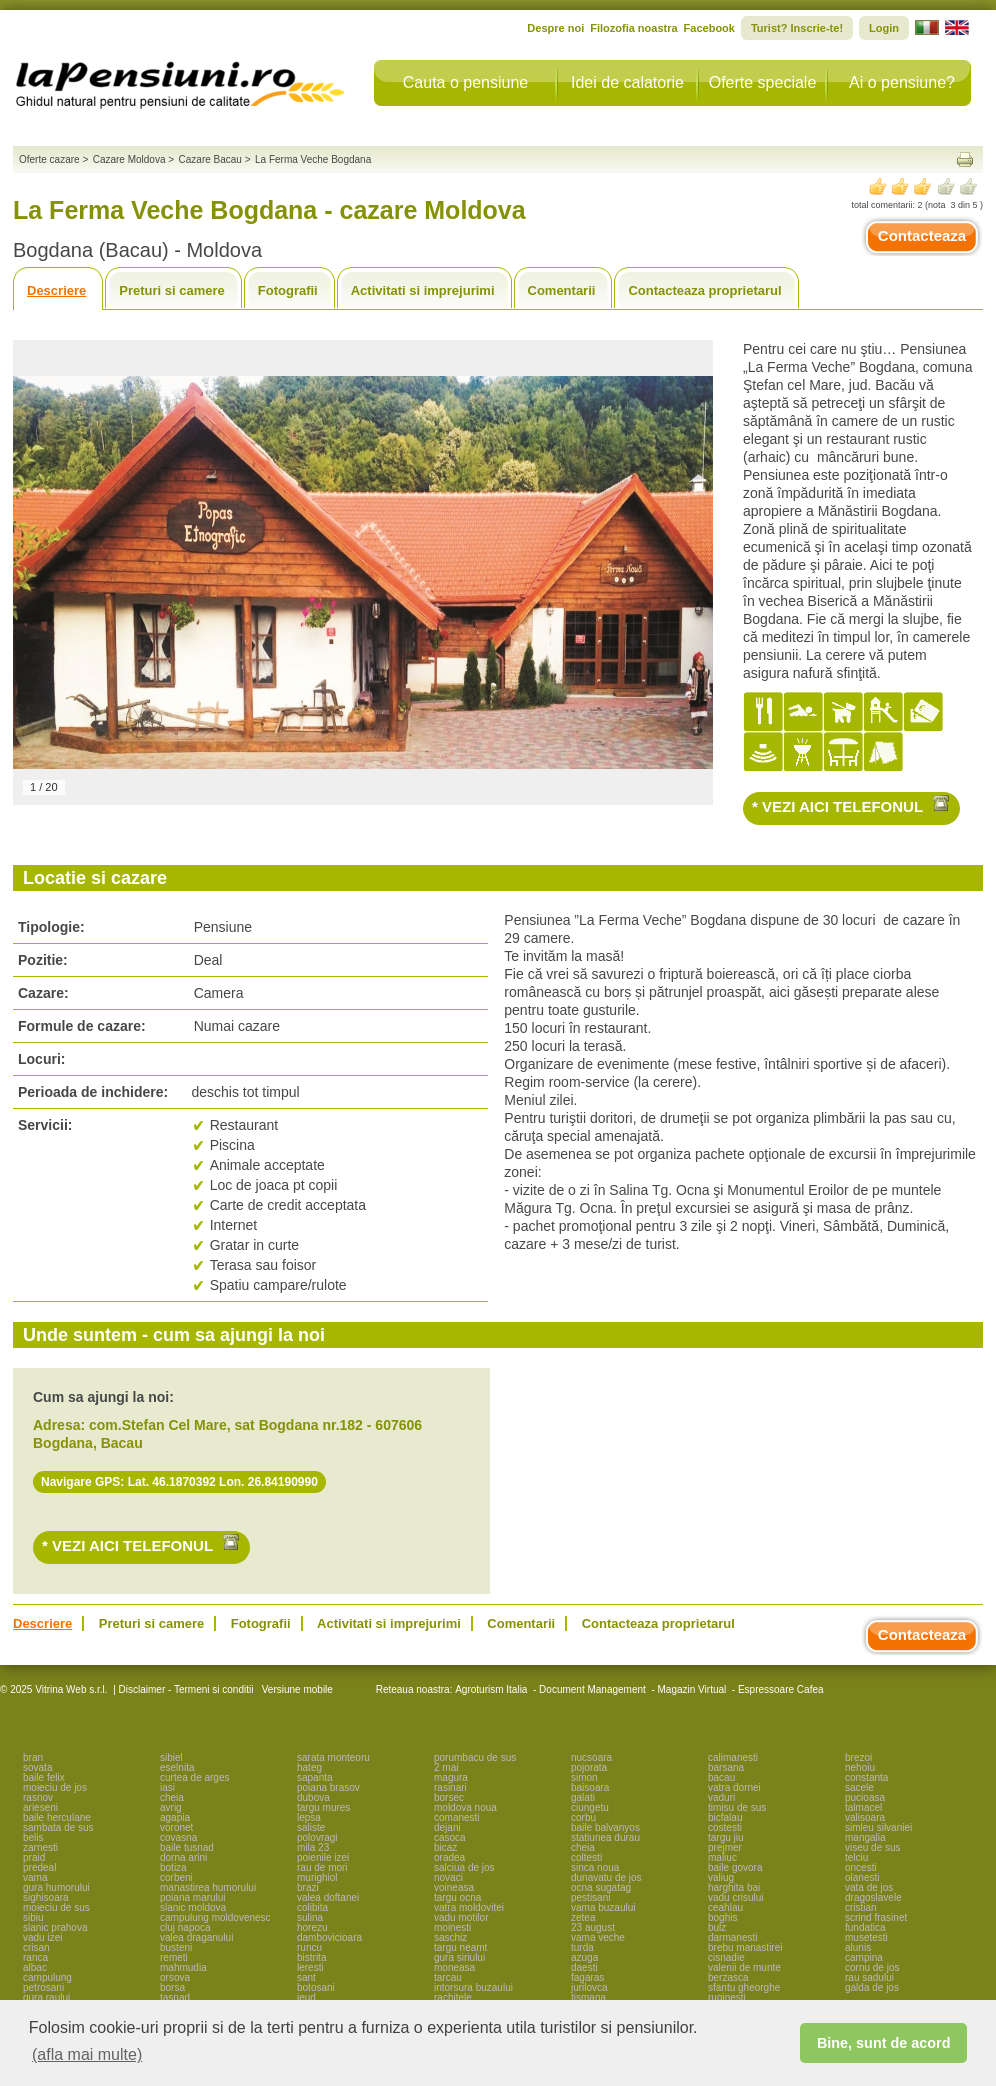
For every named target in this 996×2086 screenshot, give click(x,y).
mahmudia (183, 1967)
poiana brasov (328, 1787)
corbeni (176, 1877)
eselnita (177, 1767)
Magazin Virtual (692, 1689)
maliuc (722, 1857)
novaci (448, 1877)
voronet (176, 1827)
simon (584, 1777)
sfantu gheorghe (744, 1987)
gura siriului (459, 1957)
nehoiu (860, 1767)
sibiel (171, 1757)
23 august (593, 1927)
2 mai (446, 1767)
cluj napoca (185, 1927)
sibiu (33, 1917)
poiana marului (193, 1897)
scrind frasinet (876, 1917)
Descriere (56, 290)
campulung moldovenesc (215, 1917)
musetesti (866, 1937)
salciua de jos (464, 1867)
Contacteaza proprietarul (704, 290)
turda (582, 1947)
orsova (175, 1977)
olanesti (862, 1877)
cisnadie (726, 1957)
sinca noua (595, 1867)
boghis (722, 1917)
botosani (316, 1987)
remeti (174, 1957)
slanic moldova (193, 1907)
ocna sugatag (601, 1887)
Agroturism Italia (491, 1689)
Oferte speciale (763, 82)
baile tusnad (187, 1847)
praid (34, 1857)
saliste (311, 1827)
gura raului (46, 1997)
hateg (309, 1767)
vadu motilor (461, 1917)
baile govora (735, 1867)
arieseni (40, 1807)
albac (35, 1967)
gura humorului (56, 1887)
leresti (310, 1967)
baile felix (44, 1777)
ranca (35, 1957)
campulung (47, 1977)
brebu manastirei (745, 1947)
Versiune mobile (296, 1689)
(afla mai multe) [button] (87, 2054)
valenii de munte (744, 1967)
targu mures (323, 1807)
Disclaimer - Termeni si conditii (186, 1689)
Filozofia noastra (633, 28)
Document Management (592, 1689)
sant (306, 1977)
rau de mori (322, 1867)
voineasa (454, 1887)
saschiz (450, 1937)
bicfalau (725, 1817)
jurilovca (589, 1987)
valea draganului (196, 1937)
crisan (36, 1947)
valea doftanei (328, 1897)
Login (884, 28)
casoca (450, 1837)
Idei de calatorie (627, 82)
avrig (171, 1807)
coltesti (586, 1857)
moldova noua (465, 1807)
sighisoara (46, 1897)
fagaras (587, 1977)
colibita (312, 1907)
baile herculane (57, 1817)
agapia (175, 1817)
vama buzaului (603, 1907)
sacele (859, 1787)
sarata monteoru (333, 1757)
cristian (861, 1907)
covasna (178, 1837)
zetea (583, 1917)
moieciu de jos (55, 1787)
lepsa (309, 1817)
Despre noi (555, 28)
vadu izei (42, 1937)
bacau (721, 1777)
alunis (858, 1947)
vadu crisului (736, 1897)
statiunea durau (605, 1837)
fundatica (865, 1927)
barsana (726, 1767)
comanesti (457, 1817)
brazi (308, 1887)
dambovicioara (329, 1937)
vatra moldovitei (469, 1907)
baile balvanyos (605, 1827)
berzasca (728, 1977)
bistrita (311, 1957)
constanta (866, 1777)
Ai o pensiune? (902, 82)
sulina (310, 1917)
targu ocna (457, 1897)
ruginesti (727, 1997)
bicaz (445, 1847)
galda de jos (872, 1987)
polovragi (317, 1837)
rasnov (38, 1797)
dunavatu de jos (606, 1877)
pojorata (589, 1767)
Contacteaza (922, 235)
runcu (309, 1947)
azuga (584, 1957)
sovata (37, 1767)
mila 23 (313, 1847)
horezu (312, 1927)
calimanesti (733, 1757)
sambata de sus (58, 1827)
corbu (583, 1817)
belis (33, 1837)
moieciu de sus (56, 1907)
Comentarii (562, 290)
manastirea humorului (208, 1887)
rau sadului (869, 1977)
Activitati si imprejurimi (423, 290)
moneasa (454, 1967)
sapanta (315, 1777)
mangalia (865, 1837)
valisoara (865, 1817)
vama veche (598, 1937)
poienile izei (323, 1857)
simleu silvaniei (878, 1827)
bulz (717, 1927)
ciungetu (590, 1807)
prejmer (725, 1847)
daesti (584, 1967)
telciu (856, 1857)
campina (864, 1957)
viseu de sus (873, 1847)
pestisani (590, 1897)
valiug (721, 1877)
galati (583, 1797)
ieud (306, 1997)
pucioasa (865, 1797)
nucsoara (591, 1757)
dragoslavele (873, 1897)
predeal (39, 1867)
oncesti (861, 1867)
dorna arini (183, 1857)
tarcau (448, 1977)
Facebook (709, 28)
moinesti (452, 1927)
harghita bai (734, 1887)
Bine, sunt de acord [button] (884, 2043)
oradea (449, 1857)
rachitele (453, 1997)
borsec (449, 1797)
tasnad (175, 1997)
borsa (172, 1987)
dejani (447, 1827)
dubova (313, 1797)
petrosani (43, 1987)
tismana (588, 1997)
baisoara (590, 1787)
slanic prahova (55, 1927)
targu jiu (726, 1837)
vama (35, 1877)
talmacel (863, 1807)
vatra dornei (734, 1787)
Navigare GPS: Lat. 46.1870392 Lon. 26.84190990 (179, 1482)
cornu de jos (872, 1967)
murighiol (317, 1877)
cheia (172, 1797)
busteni (176, 1947)
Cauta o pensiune (465, 82)
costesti (725, 1827)
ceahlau (725, 1907)
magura (451, 1777)
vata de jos (869, 1887)
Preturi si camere (172, 290)
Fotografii (288, 290)
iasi (167, 1787)
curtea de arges (195, 1777)
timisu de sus (737, 1807)
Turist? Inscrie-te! (797, 28)
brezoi (858, 1757)
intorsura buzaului (473, 1987)
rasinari (450, 1787)
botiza (173, 1867)
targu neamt (460, 1947)
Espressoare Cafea (781, 1689)
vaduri (721, 1797)
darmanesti (732, 1937)
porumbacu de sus (475, 1757)
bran (33, 1757)
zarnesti (40, 1847)
